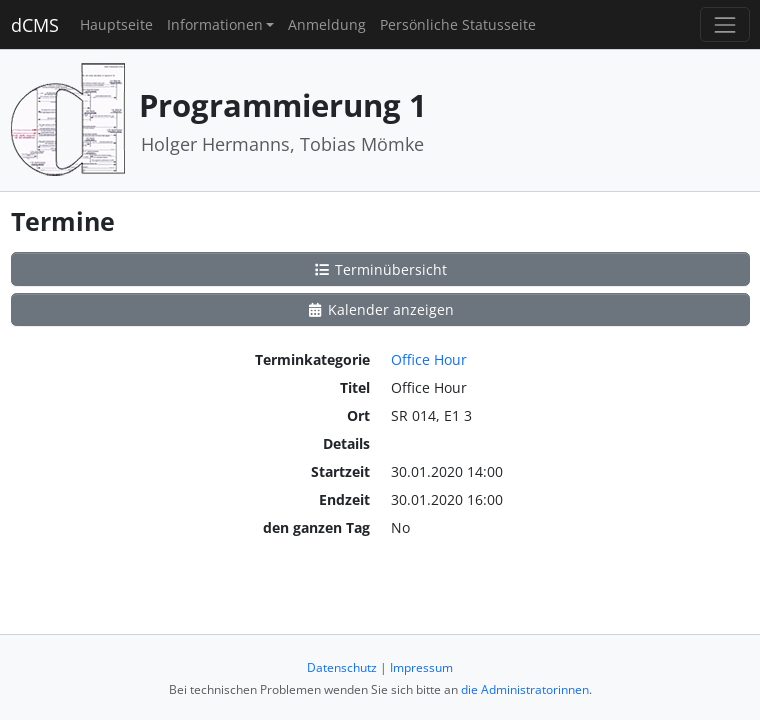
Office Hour (429, 359)
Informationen (215, 24)
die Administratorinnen (525, 689)
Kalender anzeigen (380, 309)
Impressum (421, 667)
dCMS (35, 25)
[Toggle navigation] (724, 24)
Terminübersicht (380, 269)
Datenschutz (342, 667)
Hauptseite (116, 24)
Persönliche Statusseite (458, 24)
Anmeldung (327, 24)
